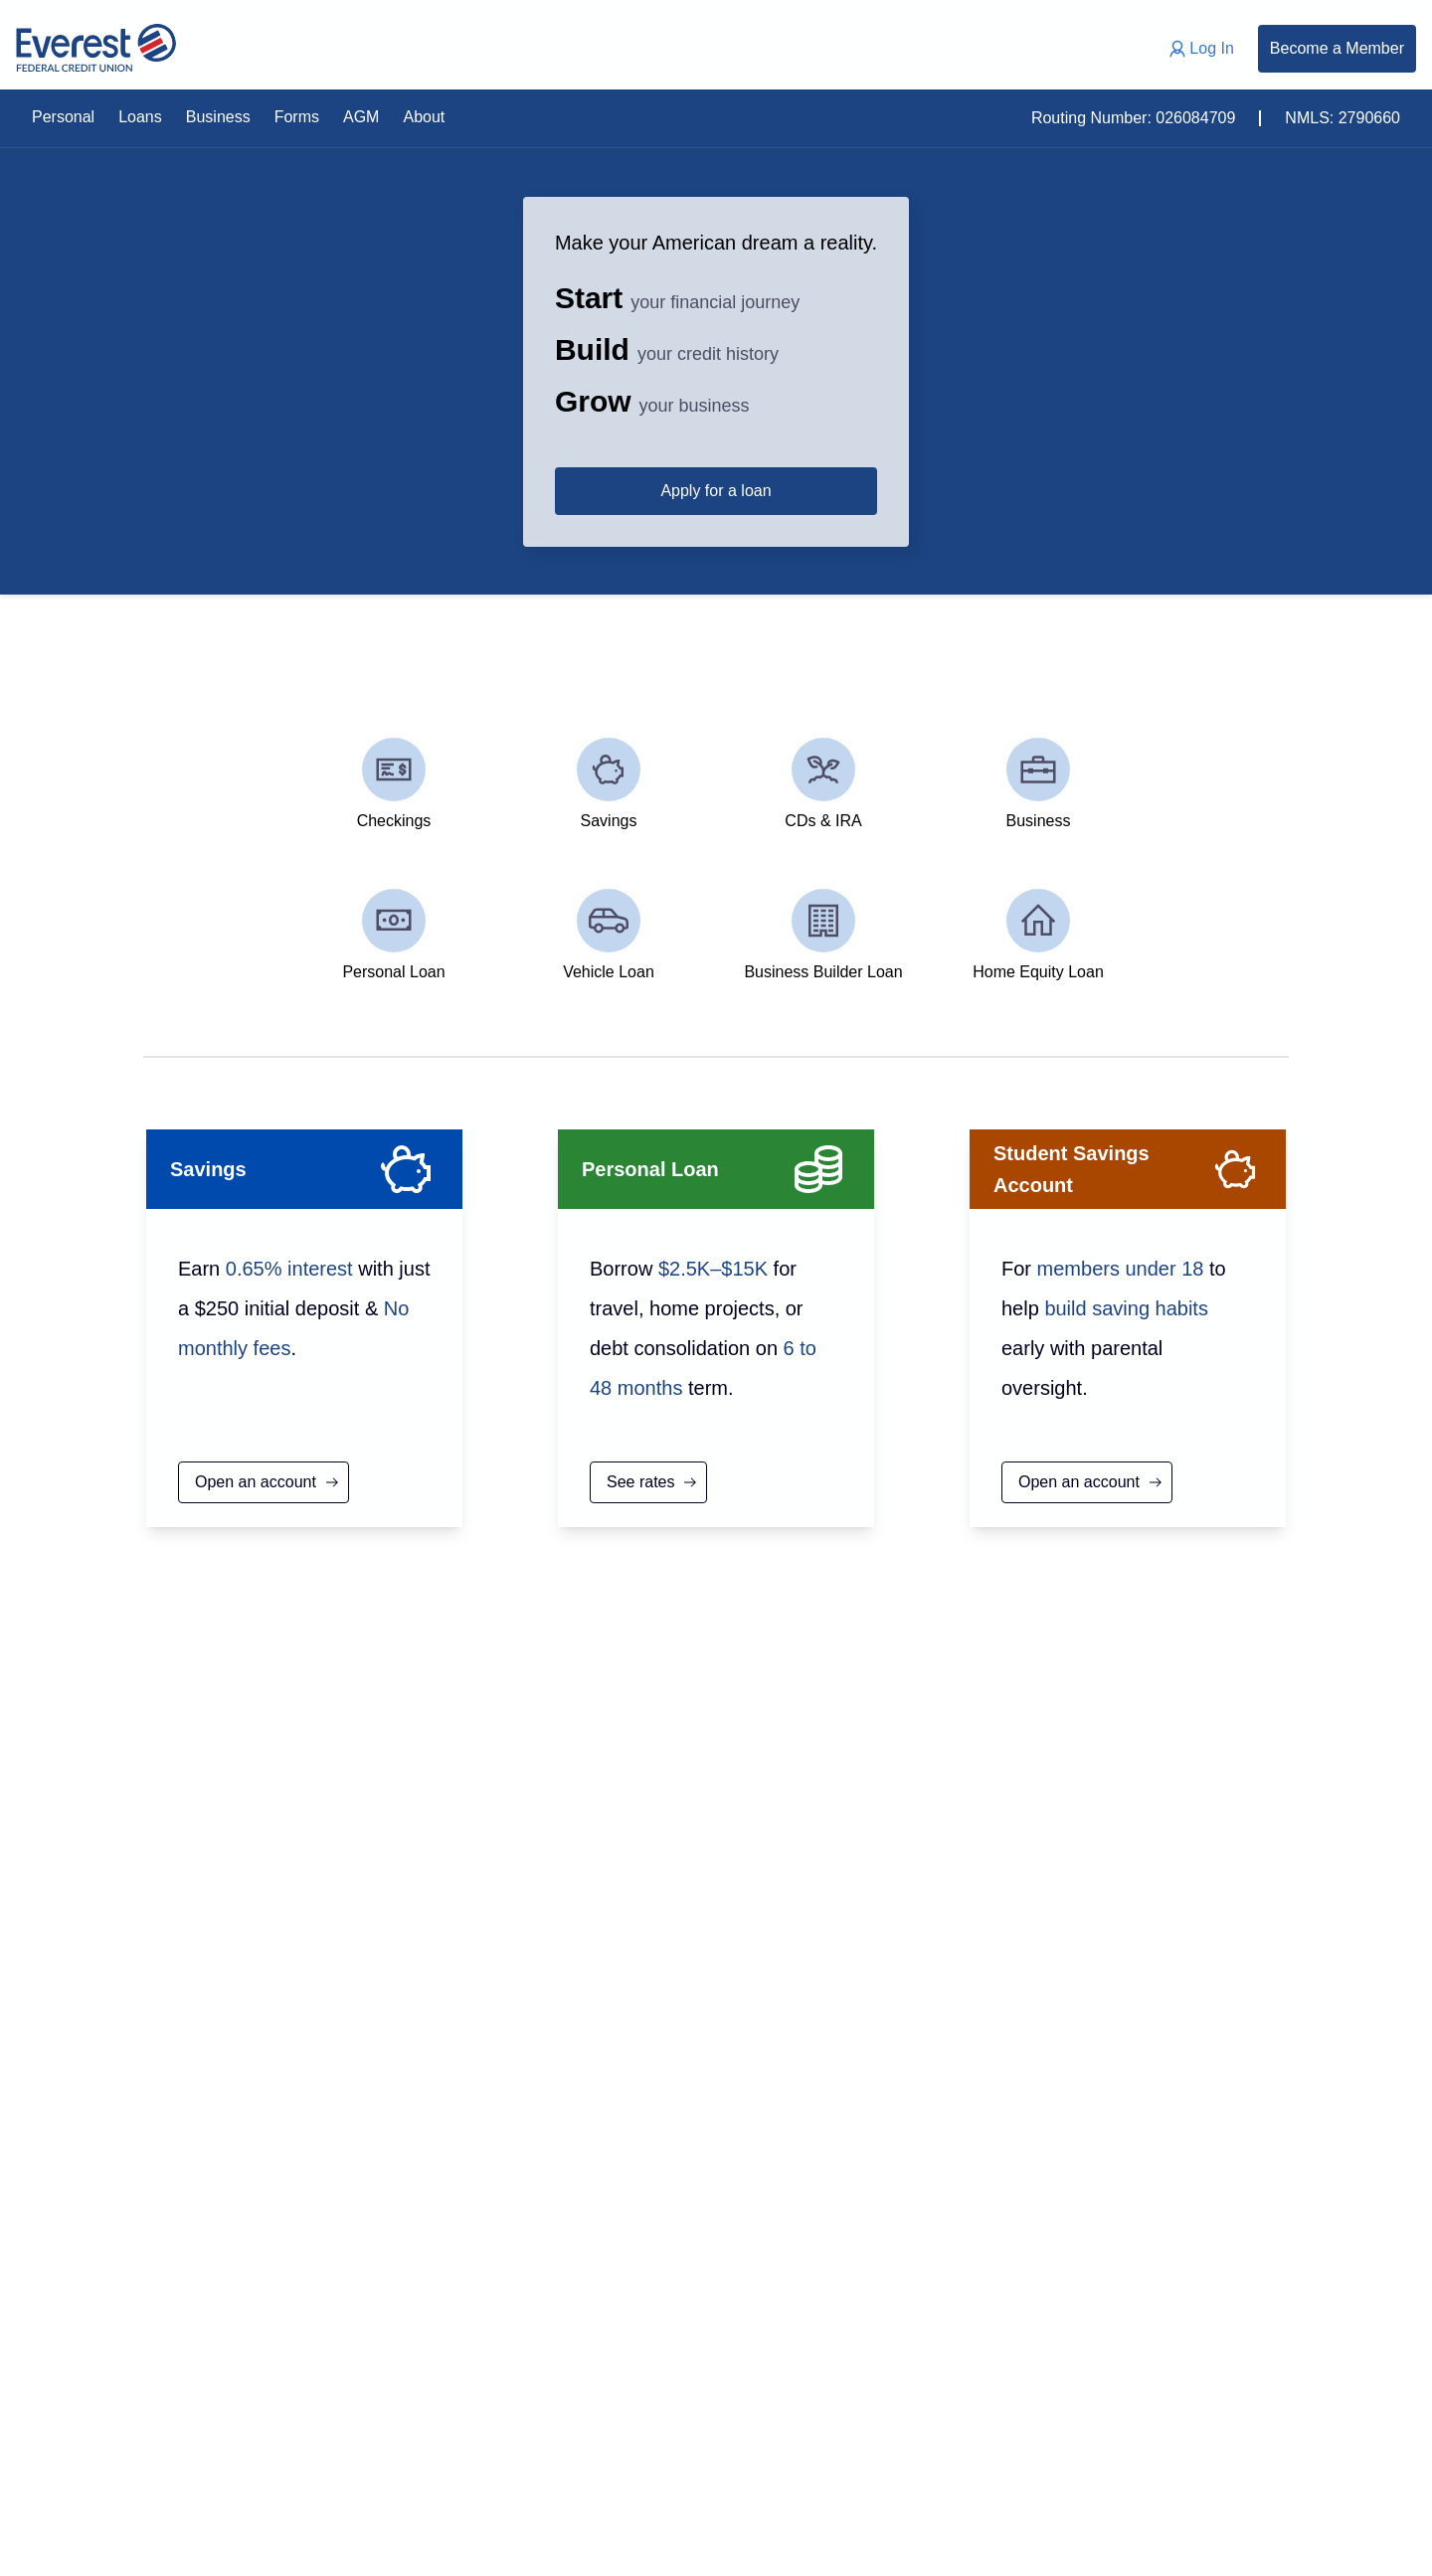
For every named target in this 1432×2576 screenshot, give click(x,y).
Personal (63, 116)
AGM (361, 116)
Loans (140, 116)
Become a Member (1337, 48)
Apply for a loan (1077, 490)
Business (218, 116)
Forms (296, 116)
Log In (1199, 49)
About (424, 116)
